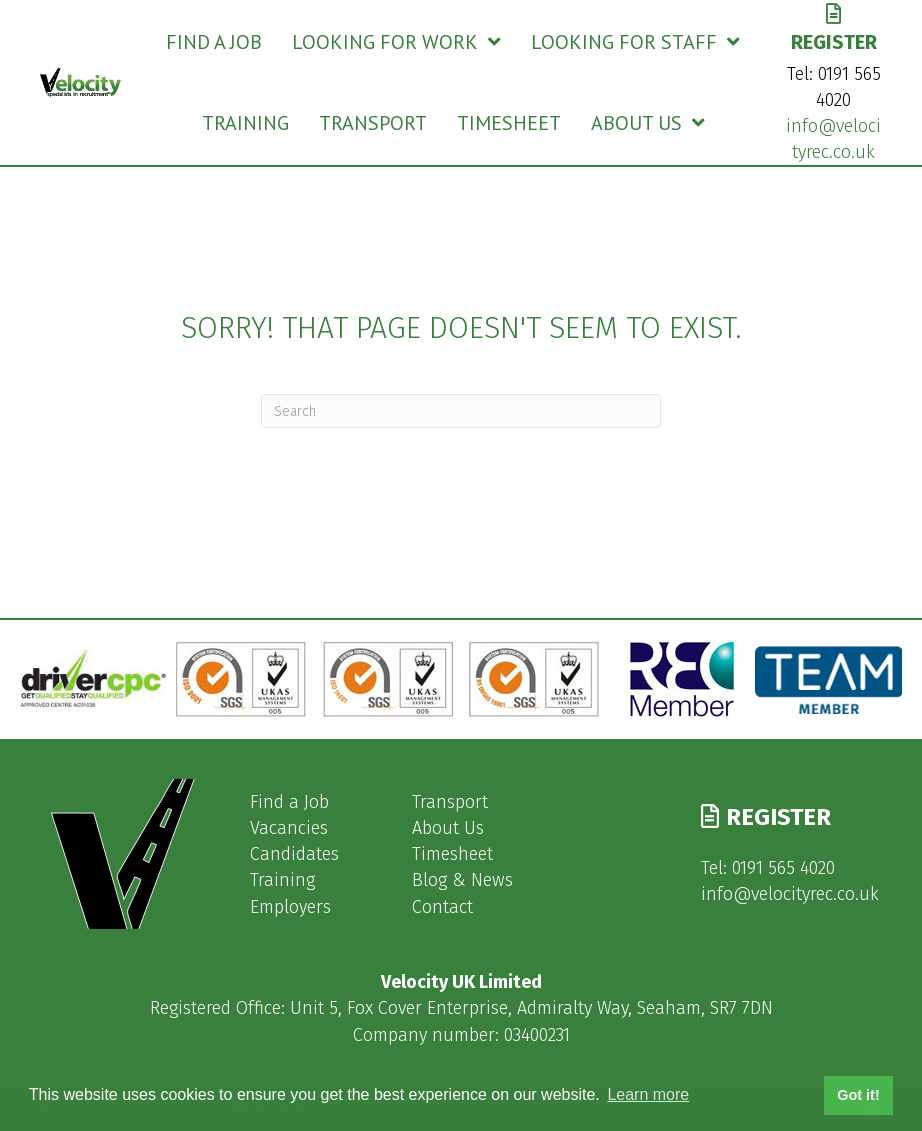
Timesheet (452, 854)
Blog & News (462, 880)
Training (282, 880)
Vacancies (289, 828)
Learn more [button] (648, 1094)
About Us (448, 828)
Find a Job (289, 802)
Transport (450, 802)
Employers (290, 907)
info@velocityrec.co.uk (790, 894)
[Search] (461, 411)
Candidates (294, 854)
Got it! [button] (858, 1095)
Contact (442, 907)
